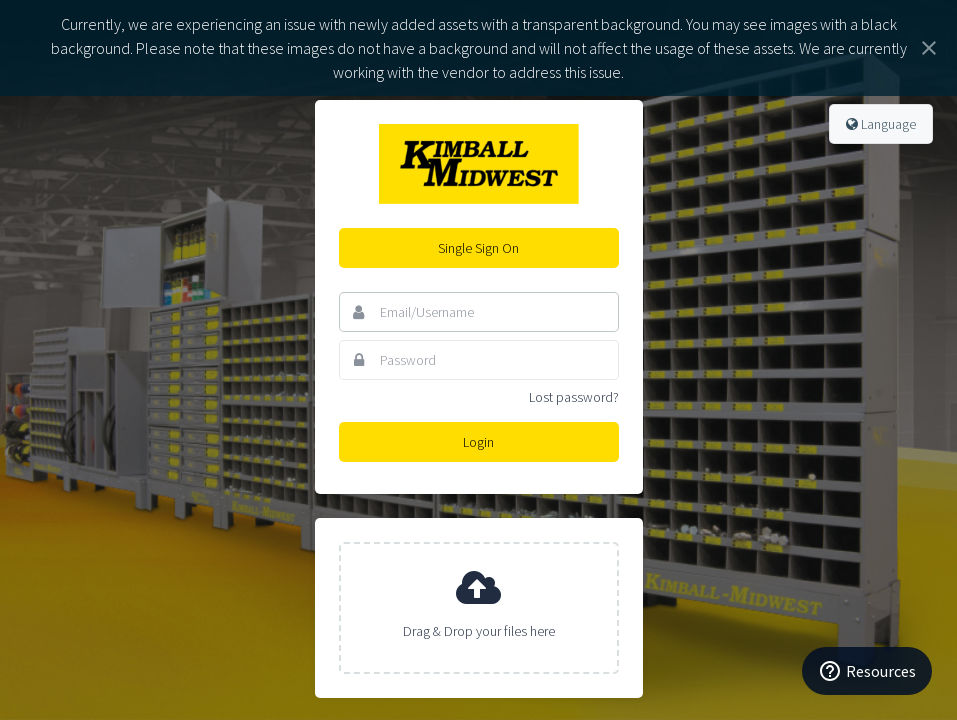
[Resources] (867, 671)
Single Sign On (478, 248)
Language (881, 124)
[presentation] (479, 608)
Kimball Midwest (479, 164)
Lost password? (574, 397)
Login (478, 442)
